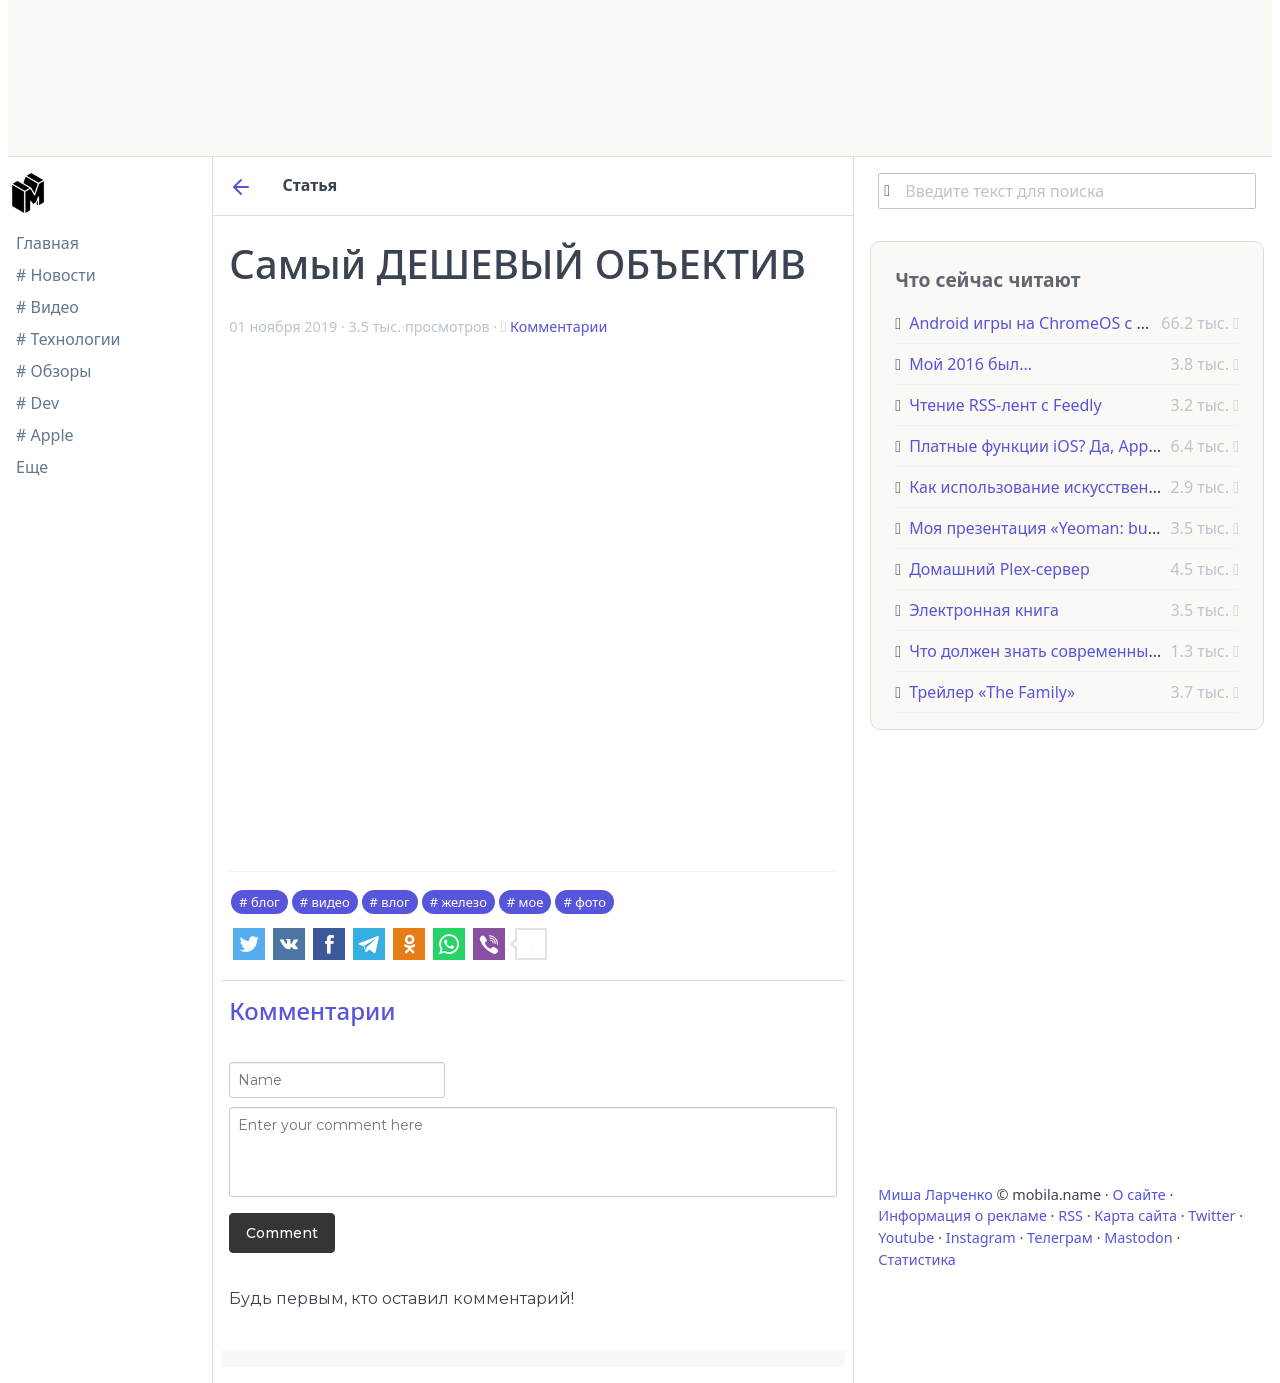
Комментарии (558, 326)
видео (331, 902)
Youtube (906, 1237)
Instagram (981, 1237)
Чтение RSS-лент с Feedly (1005, 405)
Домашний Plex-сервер (999, 569)
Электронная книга (984, 610)
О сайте (1138, 1194)
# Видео (47, 307)
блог (265, 902)
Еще (32, 467)
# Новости (56, 275)
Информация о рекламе (962, 1215)
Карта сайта (1135, 1215)
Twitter (1211, 1215)
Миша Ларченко (935, 1194)
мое (531, 902)
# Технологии (68, 339)
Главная (47, 243)
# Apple (45, 435)
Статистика (916, 1259)
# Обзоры (53, 371)
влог (395, 902)
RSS (1070, 1215)
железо (463, 902)
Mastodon (1138, 1237)
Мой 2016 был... (970, 364)
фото (590, 902)
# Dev (37, 403)
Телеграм (1060, 1237)
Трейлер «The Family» (992, 692)
